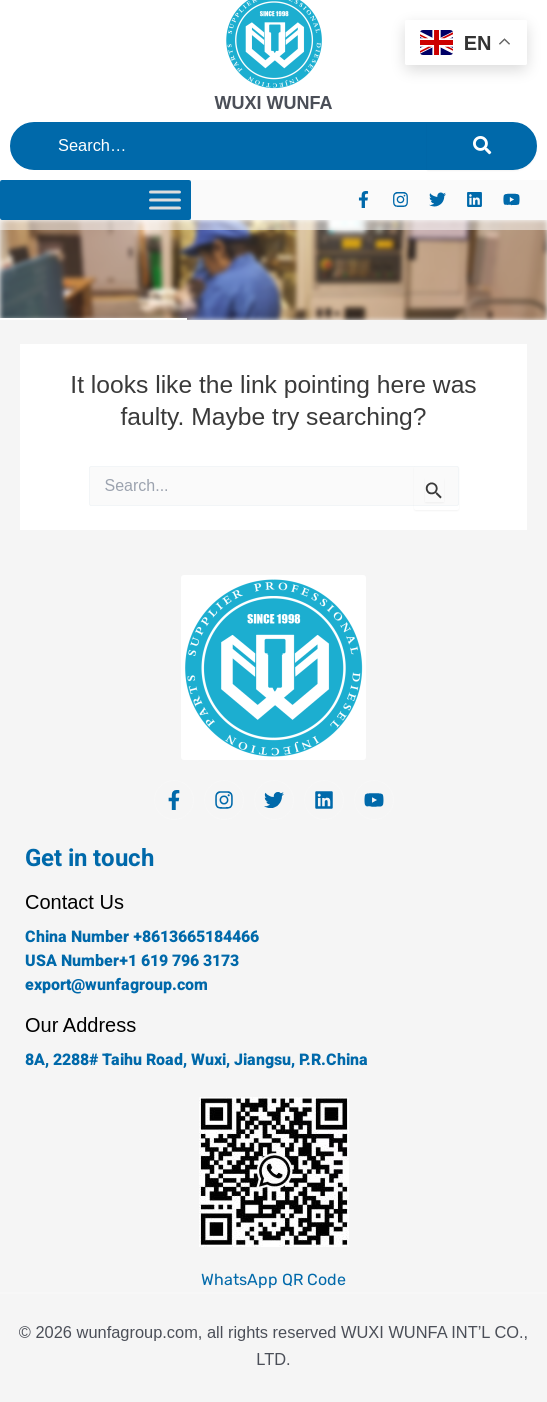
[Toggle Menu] (165, 199)
